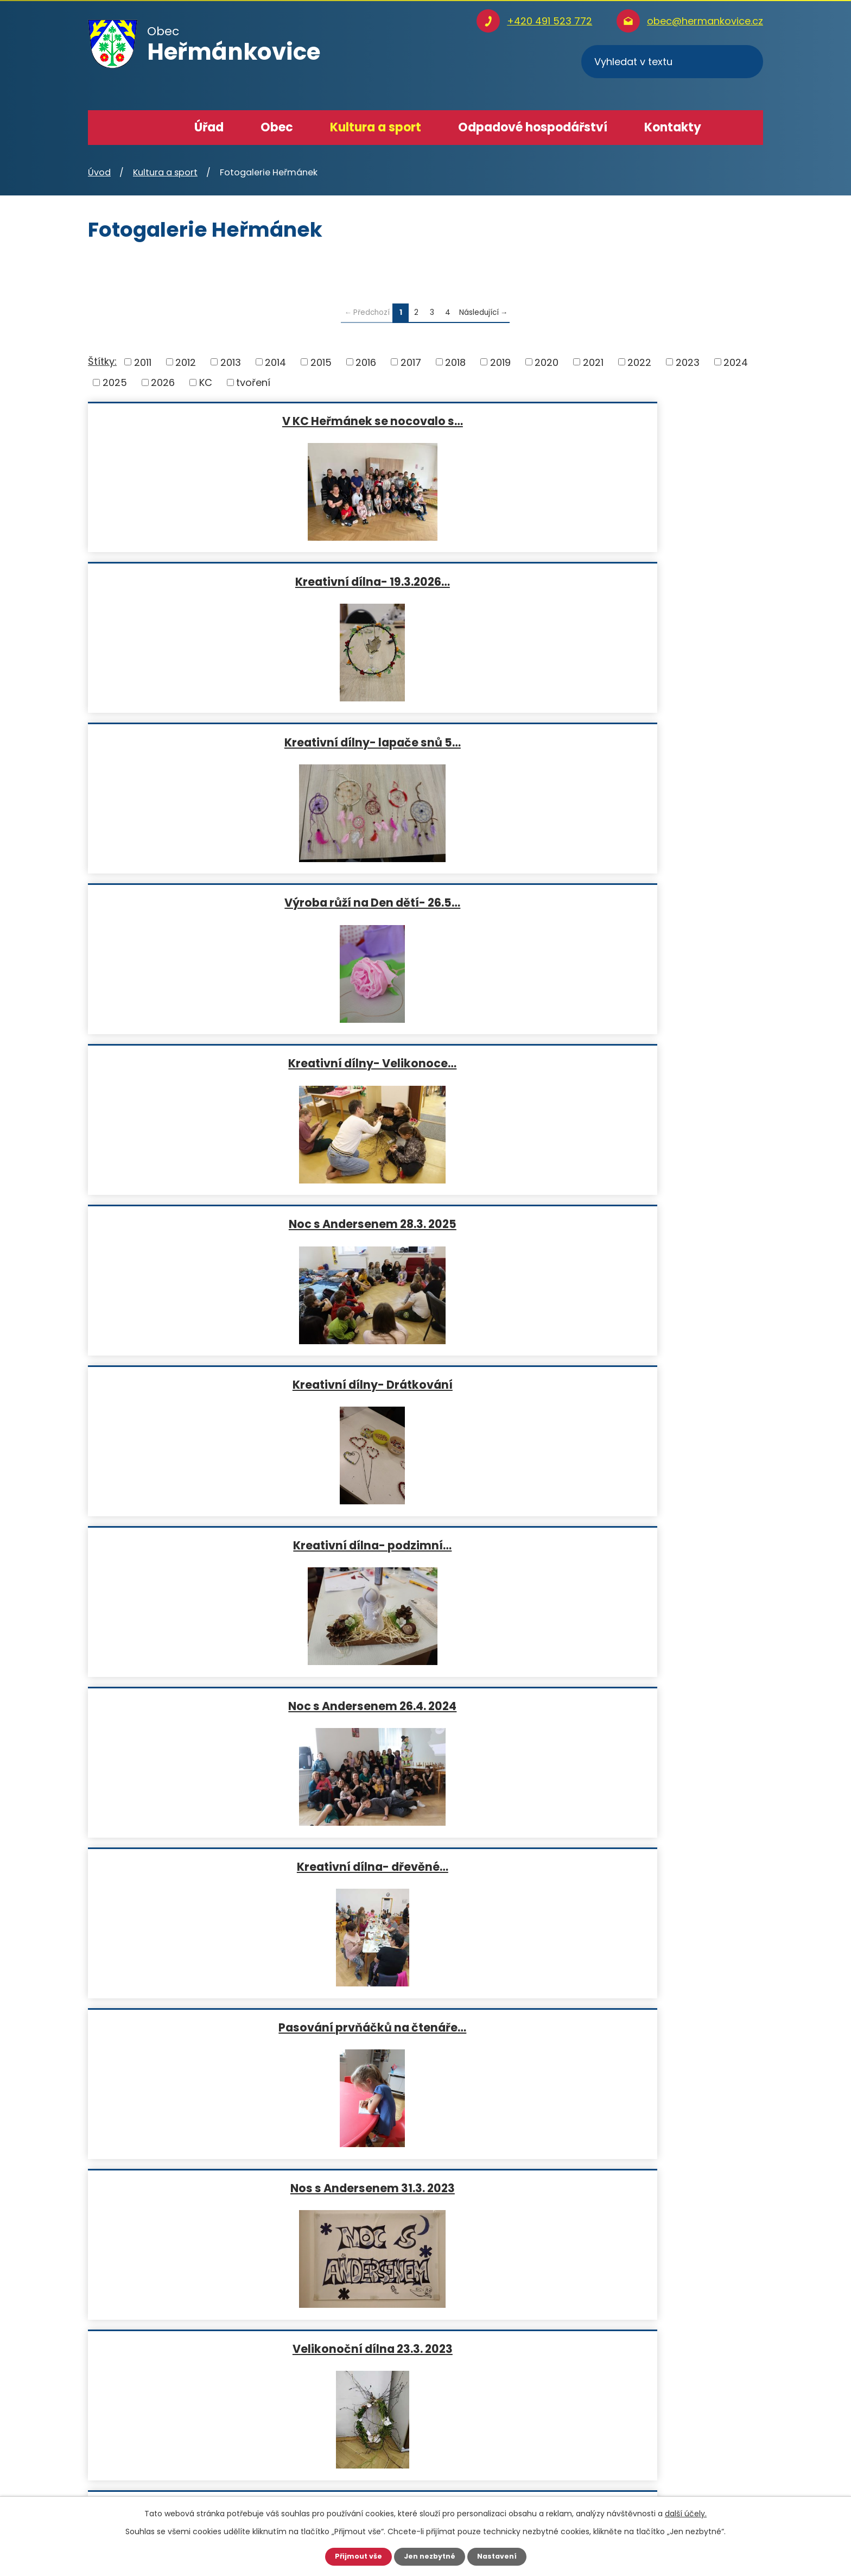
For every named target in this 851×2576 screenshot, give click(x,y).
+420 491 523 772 (549, 21)
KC (205, 382)
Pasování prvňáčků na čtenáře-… (424, 1545)
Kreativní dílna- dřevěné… (196, 902)
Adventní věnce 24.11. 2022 (652, 1063)
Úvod (154, 127)
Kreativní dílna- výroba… (196, 1705)
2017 (411, 362)
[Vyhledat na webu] (672, 61)
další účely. (686, 2512)
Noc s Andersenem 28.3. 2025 (652, 581)
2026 (163, 382)
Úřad (209, 127)
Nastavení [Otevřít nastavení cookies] (501, 2555)
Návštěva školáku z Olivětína (196, 1866)
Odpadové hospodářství (532, 127)
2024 (735, 362)
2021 (593, 362)
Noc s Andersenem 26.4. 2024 (652, 742)
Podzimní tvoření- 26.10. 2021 (196, 1545)
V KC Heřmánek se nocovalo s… (196, 420)
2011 (142, 362)
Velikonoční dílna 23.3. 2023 (197, 1063)
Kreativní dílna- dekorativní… (424, 1384)
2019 (500, 362)
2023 (688, 362)
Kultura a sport (375, 127)
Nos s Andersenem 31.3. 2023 (652, 902)
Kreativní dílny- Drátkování (197, 742)
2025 (115, 382)
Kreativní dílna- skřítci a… (197, 1223)
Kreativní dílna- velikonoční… (652, 1223)
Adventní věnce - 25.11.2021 (652, 1384)
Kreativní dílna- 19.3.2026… (424, 420)
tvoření (253, 382)
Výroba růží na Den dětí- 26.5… (197, 581)
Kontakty (672, 127)
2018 (455, 362)
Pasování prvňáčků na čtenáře (652, 1705)
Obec (277, 127)
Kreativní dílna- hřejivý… (424, 1063)
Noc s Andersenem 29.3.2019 (652, 1866)
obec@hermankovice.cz (705, 21)
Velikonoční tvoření (424, 1866)
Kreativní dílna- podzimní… (424, 742)
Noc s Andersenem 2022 (197, 1384)
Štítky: (102, 361)
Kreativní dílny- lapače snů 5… (652, 420)
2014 (275, 362)
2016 (365, 362)
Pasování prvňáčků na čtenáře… (424, 902)
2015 (321, 362)
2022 (639, 362)
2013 (230, 362)
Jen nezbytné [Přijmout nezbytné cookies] (429, 2555)
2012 (185, 362)
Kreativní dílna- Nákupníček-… (424, 1705)
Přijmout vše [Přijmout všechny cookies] (353, 2555)
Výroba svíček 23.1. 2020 (652, 1545)
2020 (546, 362)
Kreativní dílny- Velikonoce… (424, 581)
